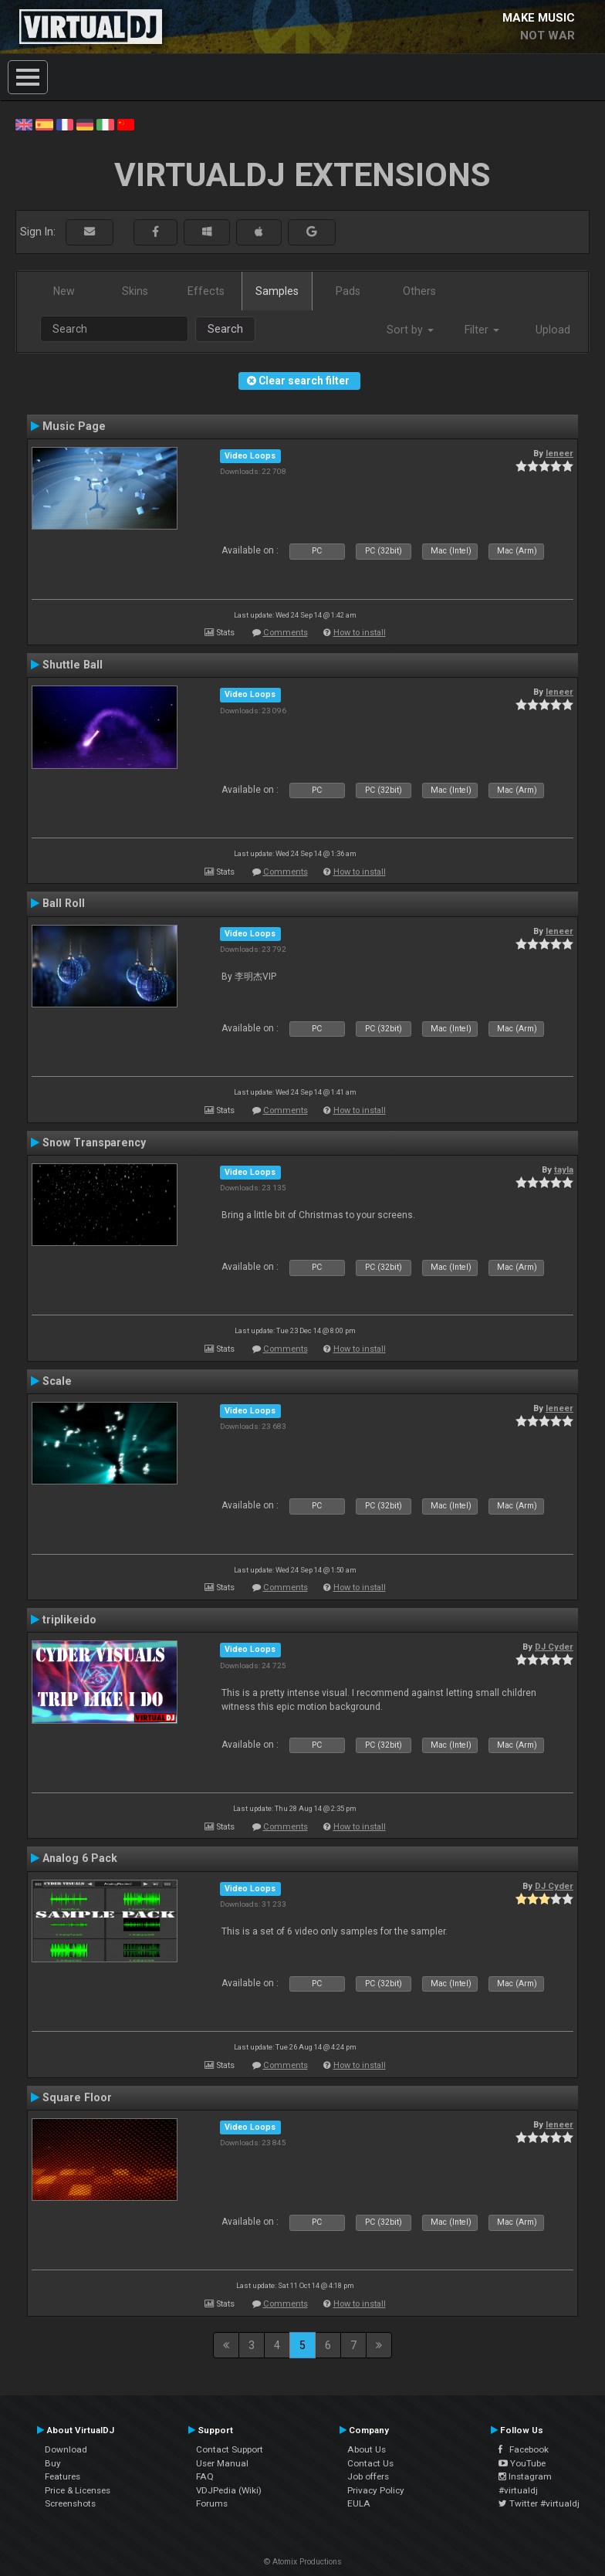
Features (62, 2476)
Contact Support (229, 2449)
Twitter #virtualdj (539, 2503)
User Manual (222, 2463)
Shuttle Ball (72, 664)
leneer (559, 453)
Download (66, 2449)
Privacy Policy (375, 2490)
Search (225, 329)
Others (419, 291)
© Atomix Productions (303, 2562)
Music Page (74, 426)
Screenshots (70, 2503)
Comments (285, 633)
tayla (563, 1169)
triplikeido (69, 1619)
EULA (358, 2503)
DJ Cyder (554, 1646)
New (64, 291)
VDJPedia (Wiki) (229, 2490)
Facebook (524, 2449)
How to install (359, 633)
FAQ (205, 2476)
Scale (57, 1381)
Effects (206, 291)
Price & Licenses (77, 2490)
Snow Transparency (94, 1142)
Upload (553, 329)
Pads (348, 291)
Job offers (368, 2476)
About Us (366, 2449)
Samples (277, 291)
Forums (212, 2503)
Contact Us (370, 2463)
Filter (482, 329)
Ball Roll (63, 903)
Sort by (410, 329)
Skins (135, 291)
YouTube (522, 2463)
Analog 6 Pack (79, 1858)
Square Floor (77, 2097)
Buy (53, 2463)
